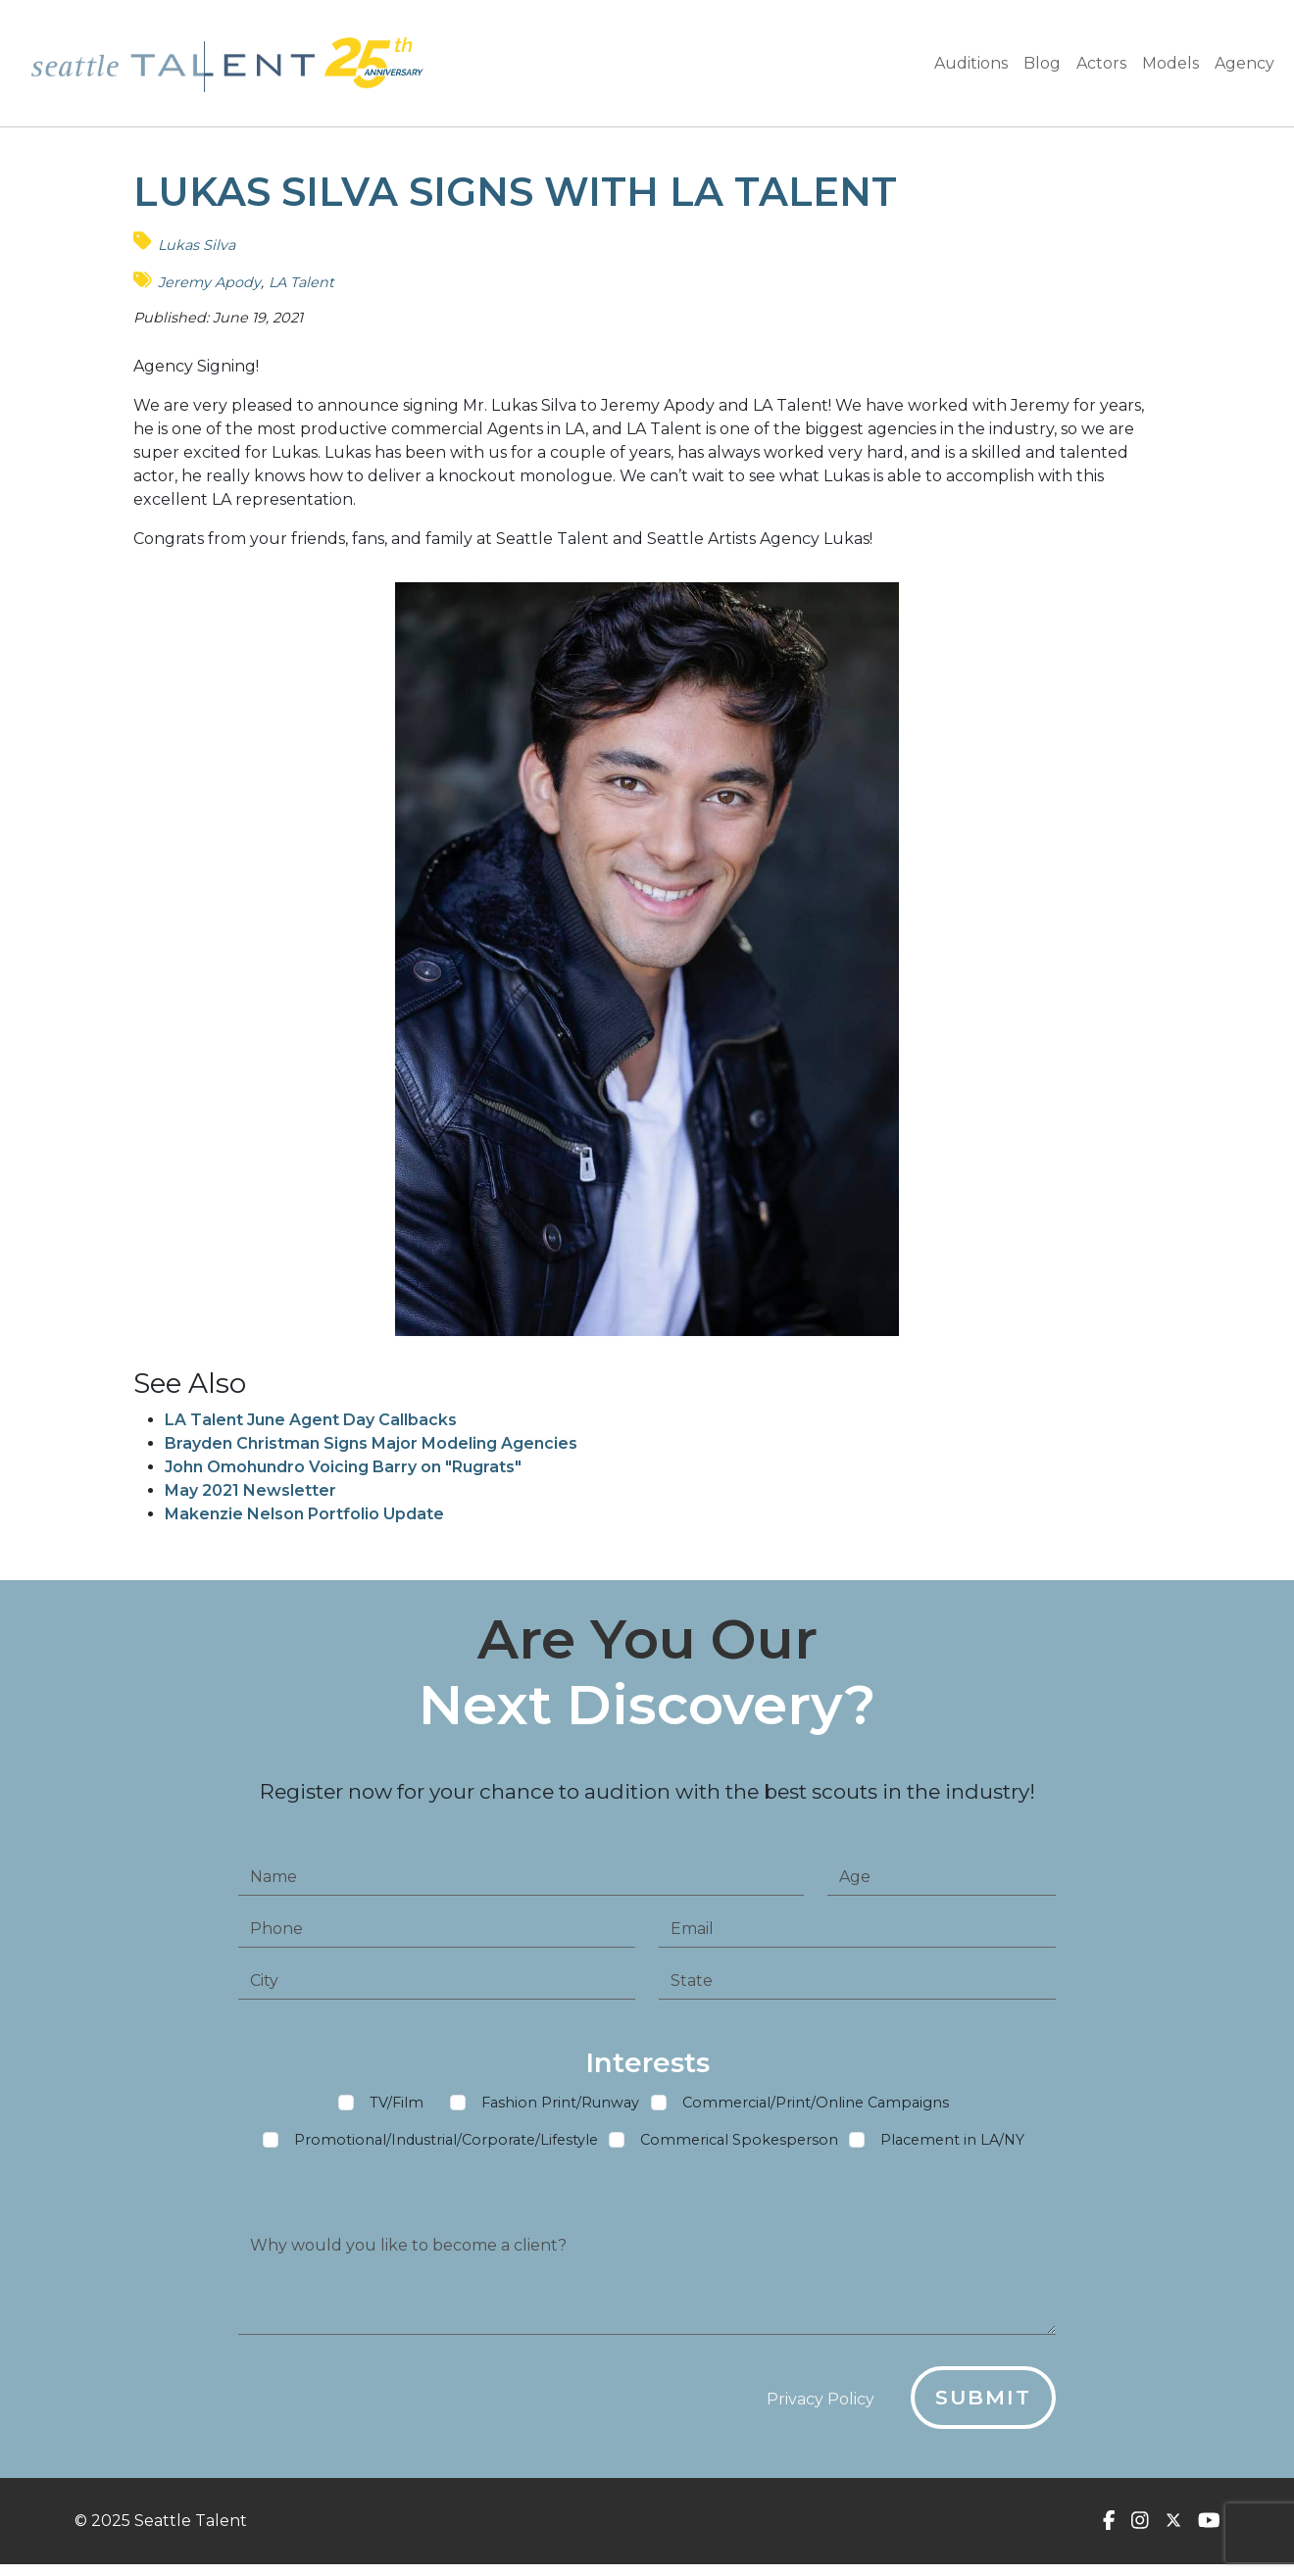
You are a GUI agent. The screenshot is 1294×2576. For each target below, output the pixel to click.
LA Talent (301, 282)
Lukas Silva (196, 245)
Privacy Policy (820, 2407)
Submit (983, 2405)
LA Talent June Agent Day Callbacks (311, 1420)
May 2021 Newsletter (250, 1490)
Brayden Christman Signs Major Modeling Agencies (371, 1443)
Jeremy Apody (209, 282)
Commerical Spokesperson (739, 2147)
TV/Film (396, 2110)
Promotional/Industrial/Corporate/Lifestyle (446, 2147)
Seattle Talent (190, 2520)
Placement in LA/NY (952, 2147)
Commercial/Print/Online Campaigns (815, 2110)
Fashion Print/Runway (560, 2110)
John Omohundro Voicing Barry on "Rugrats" (343, 1467)
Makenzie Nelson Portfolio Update (304, 1514)
